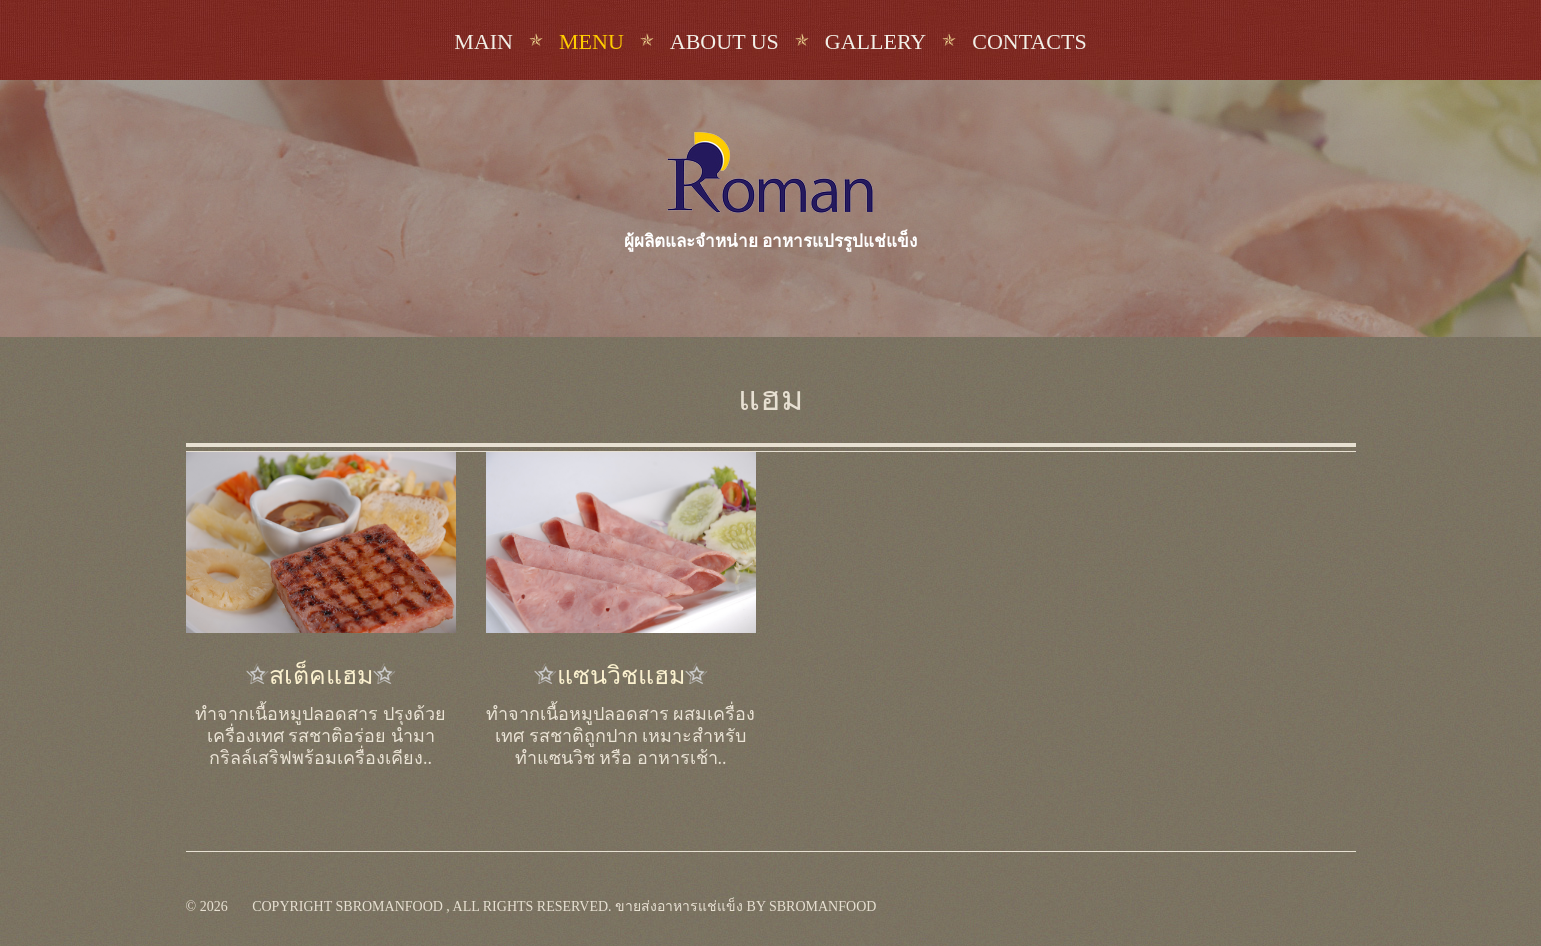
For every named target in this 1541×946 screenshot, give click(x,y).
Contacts (1029, 41)
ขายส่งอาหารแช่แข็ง (679, 906)
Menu (591, 41)
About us (724, 41)
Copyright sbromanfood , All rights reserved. (431, 906)
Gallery (875, 41)
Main (483, 41)
